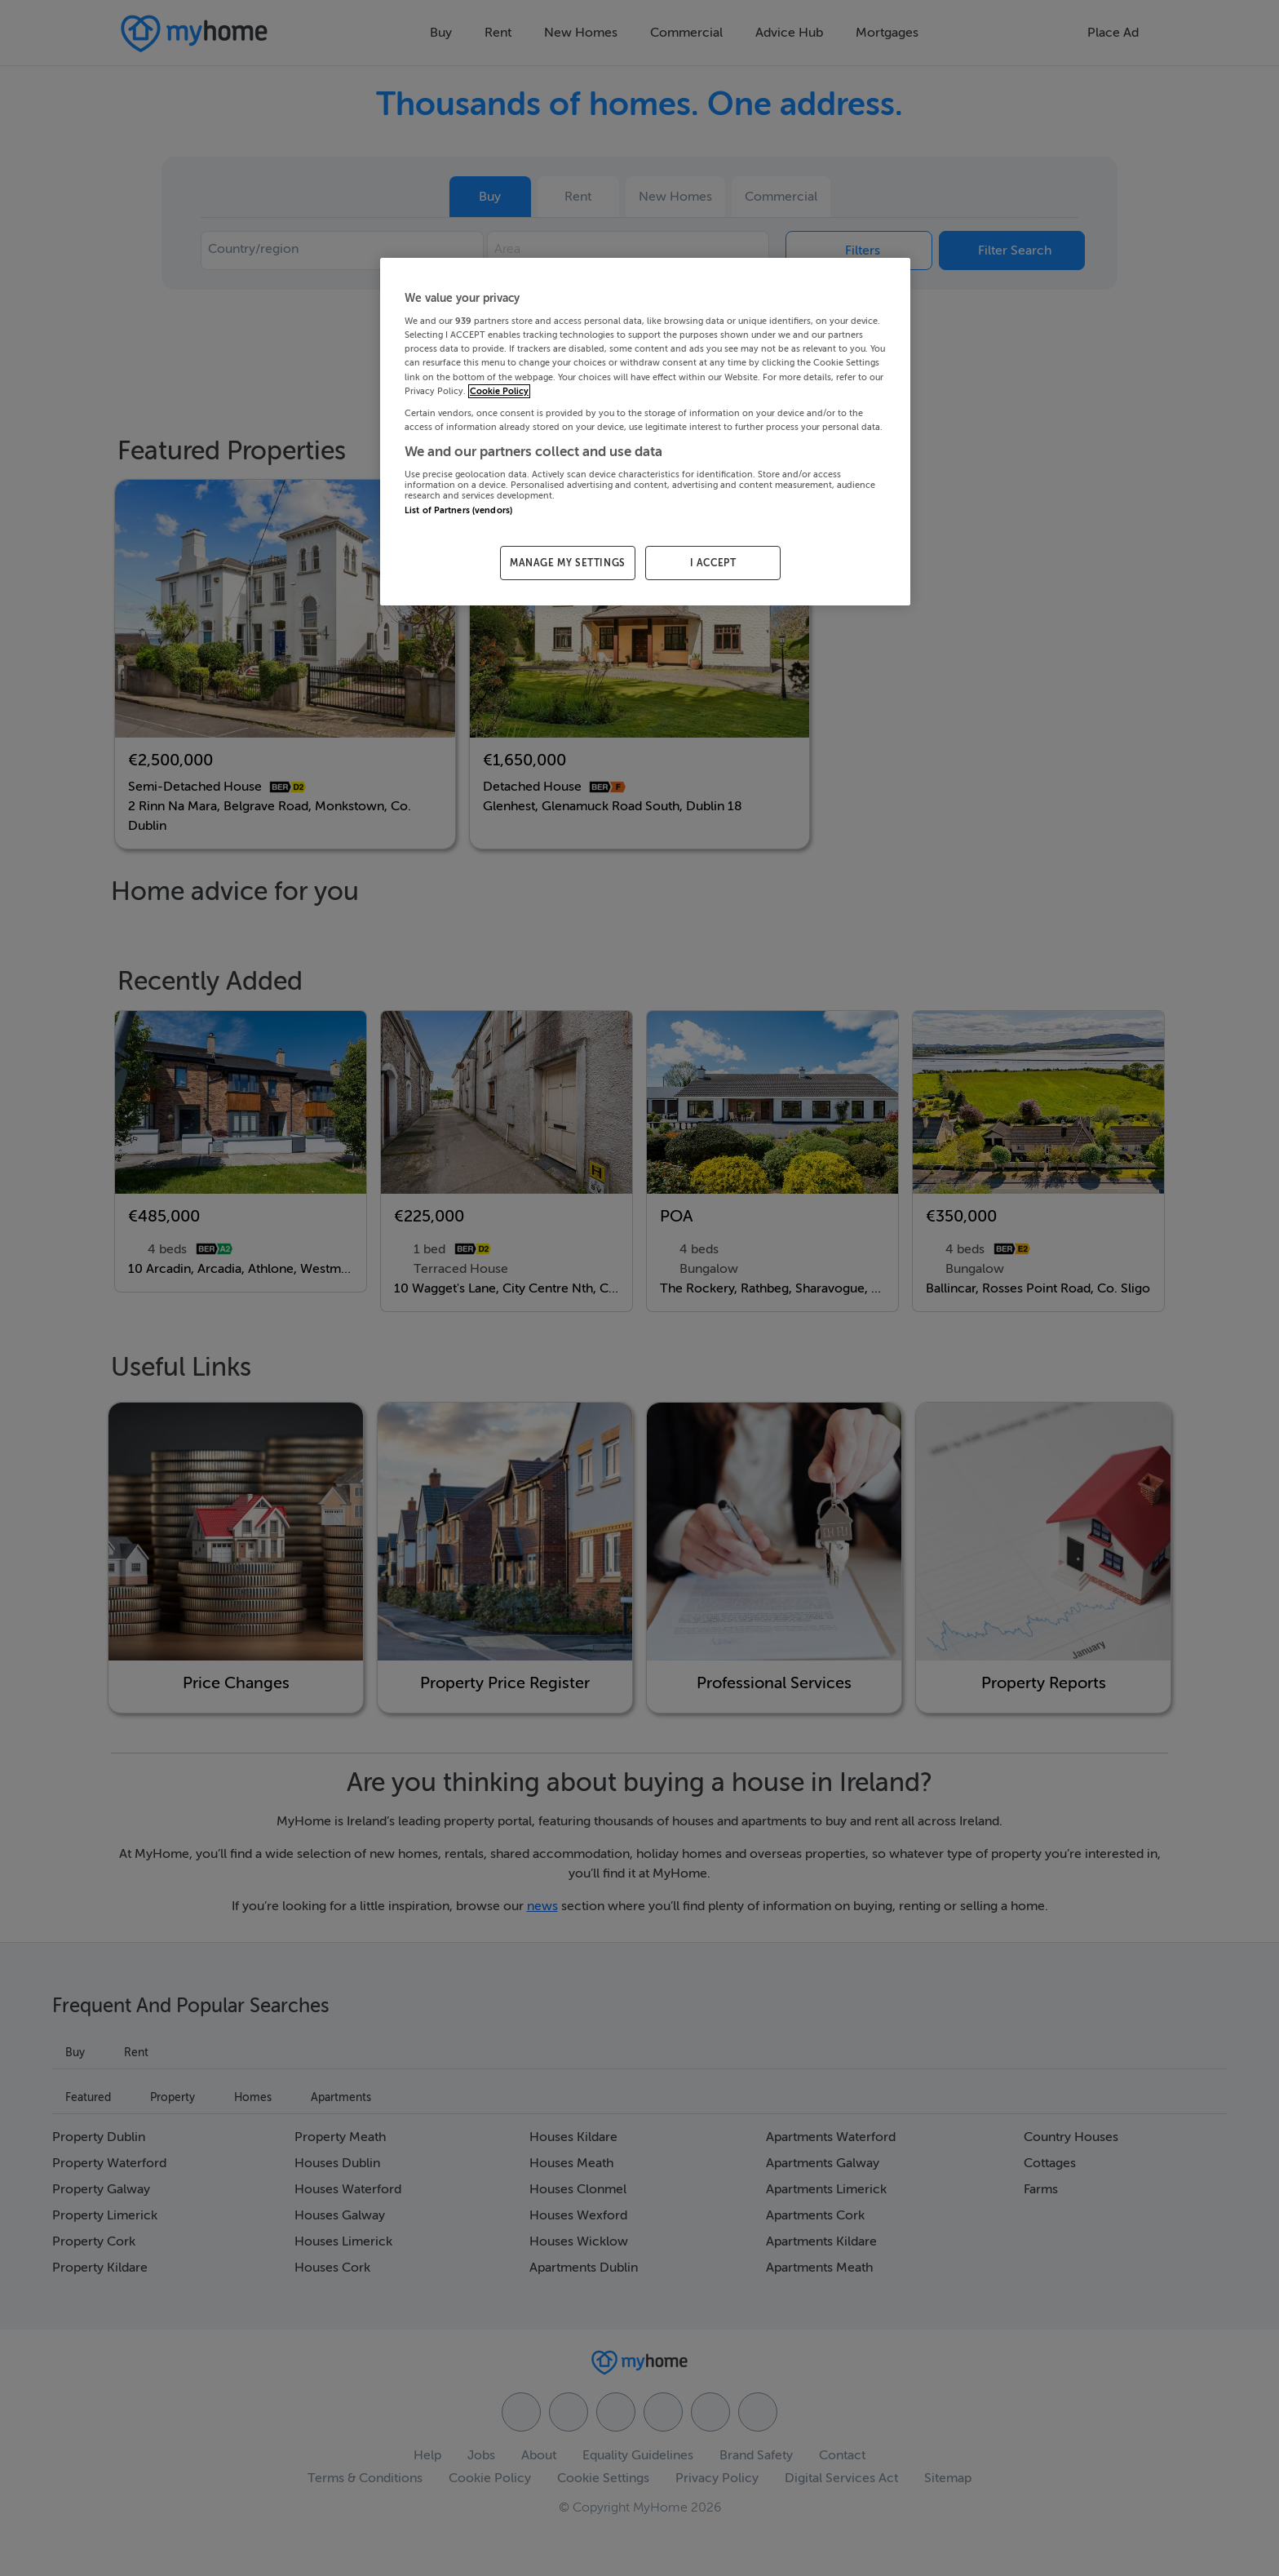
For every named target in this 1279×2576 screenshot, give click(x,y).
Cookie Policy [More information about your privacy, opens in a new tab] (499, 391)
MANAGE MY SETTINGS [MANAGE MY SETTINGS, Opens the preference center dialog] (568, 563)
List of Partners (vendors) (458, 510)
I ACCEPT (713, 563)
